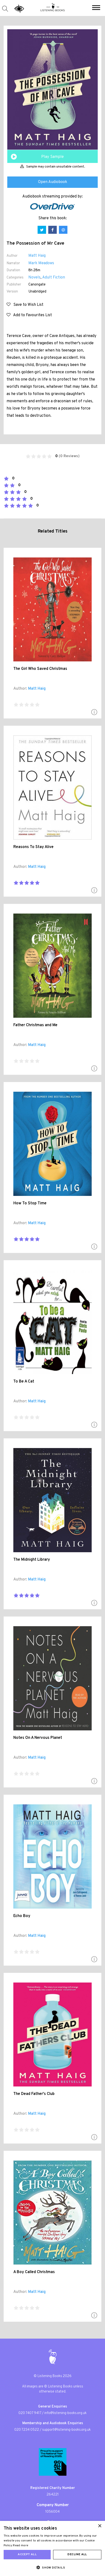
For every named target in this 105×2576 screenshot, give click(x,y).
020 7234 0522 (26, 2430)
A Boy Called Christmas (34, 2272)
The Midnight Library (31, 1559)
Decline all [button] (77, 2554)
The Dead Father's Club (34, 2094)
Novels (34, 277)
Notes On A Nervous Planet (37, 1737)
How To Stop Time (30, 1203)
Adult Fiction (53, 277)
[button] (96, 8)
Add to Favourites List (29, 315)
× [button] (99, 2526)
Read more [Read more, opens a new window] (20, 2545)
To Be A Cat (23, 1381)
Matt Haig (37, 255)
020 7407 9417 (29, 2413)
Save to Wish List (25, 304)
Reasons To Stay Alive (33, 847)
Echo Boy (21, 1916)
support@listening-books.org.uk (66, 2430)
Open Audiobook (52, 182)
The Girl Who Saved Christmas (40, 668)
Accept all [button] (27, 2554)
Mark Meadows (41, 263)
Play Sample (52, 156)
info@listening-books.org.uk (65, 2413)
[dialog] (52, 2548)
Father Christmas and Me (35, 1025)
